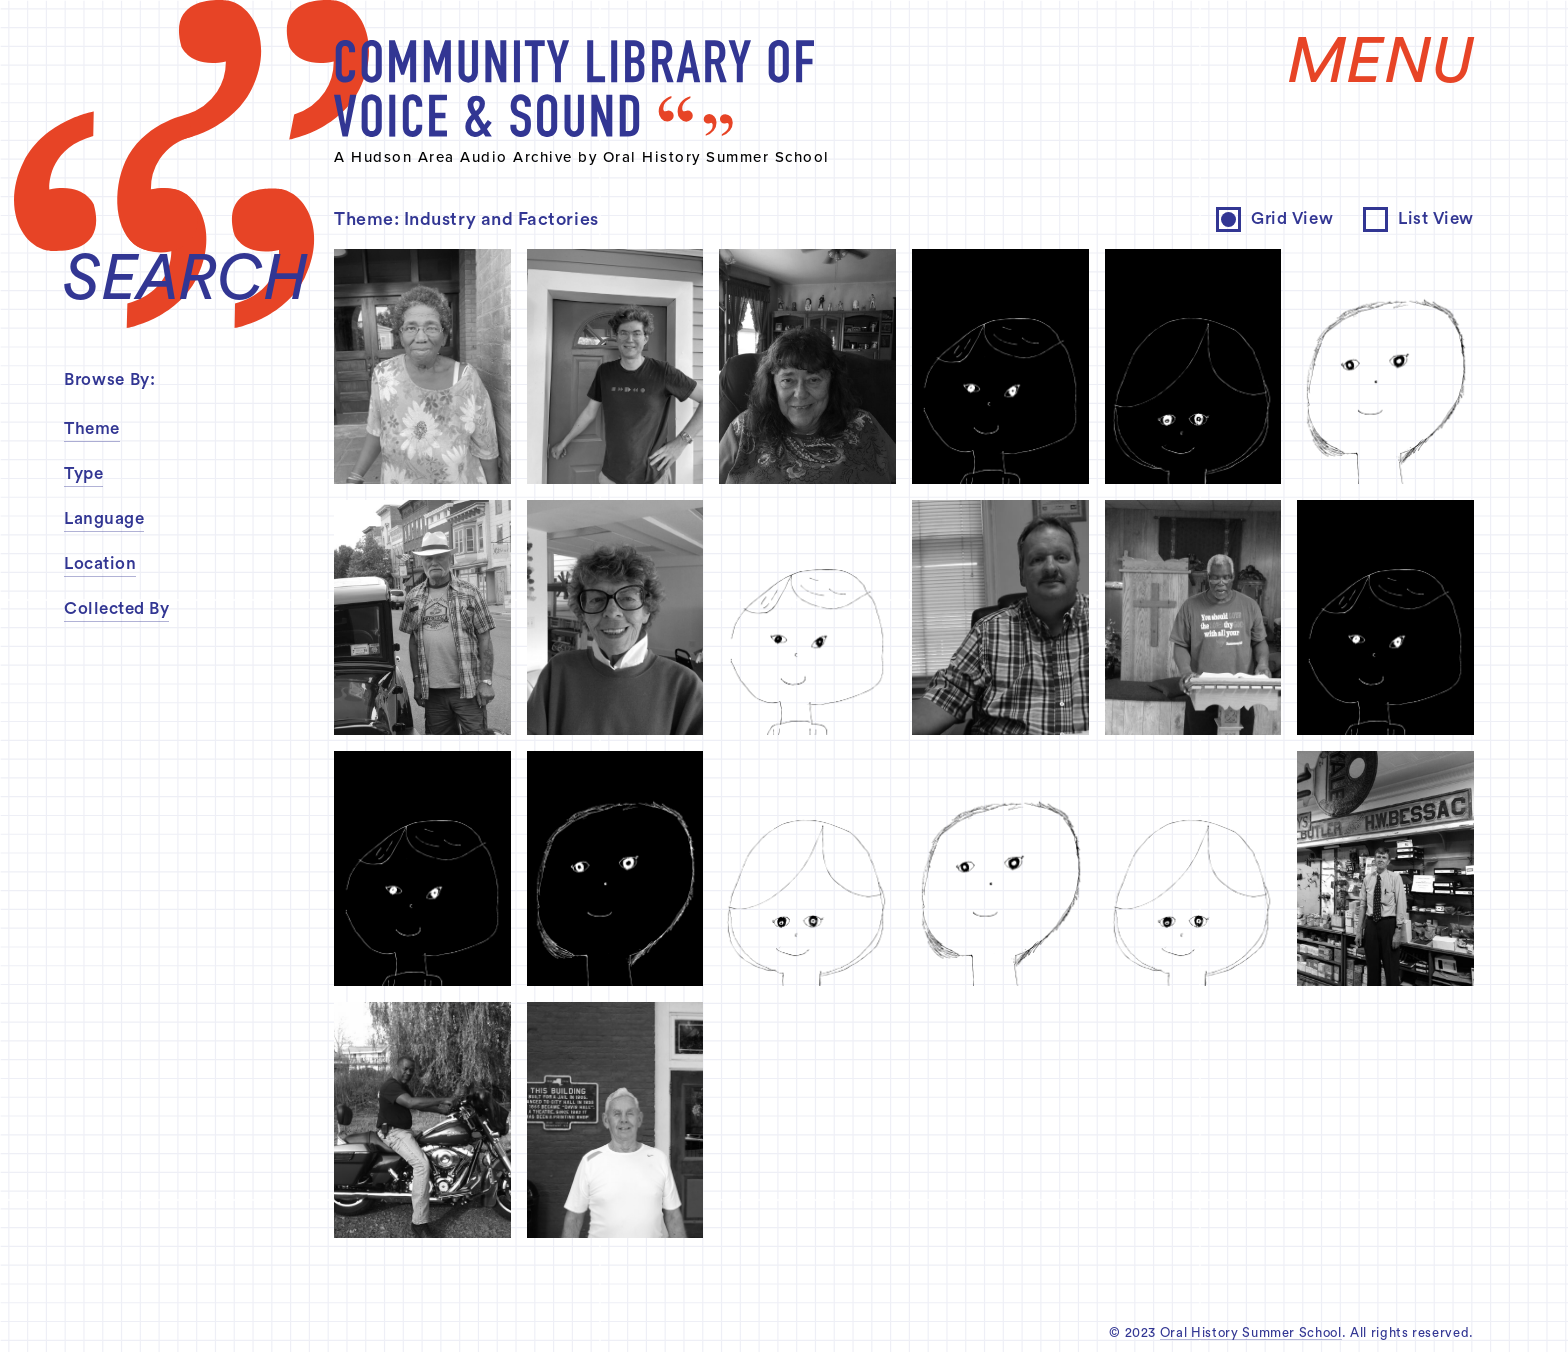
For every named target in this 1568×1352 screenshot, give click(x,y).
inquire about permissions (836, 526)
